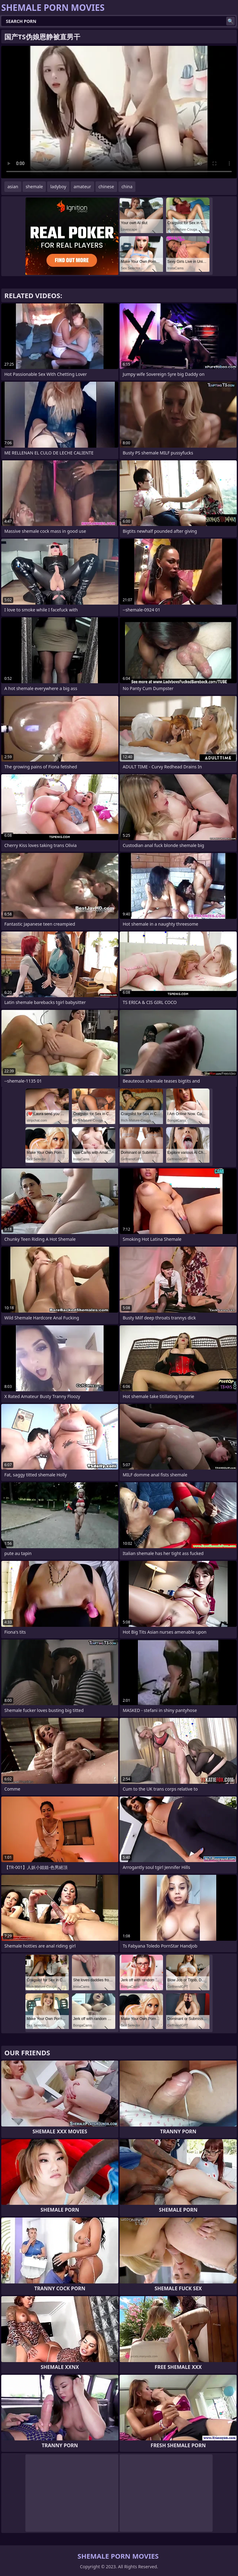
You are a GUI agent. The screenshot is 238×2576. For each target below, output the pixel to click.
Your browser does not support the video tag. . (119, 112)
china (127, 186)
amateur (82, 186)
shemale (34, 186)
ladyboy (58, 186)
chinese (106, 186)
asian (12, 186)
